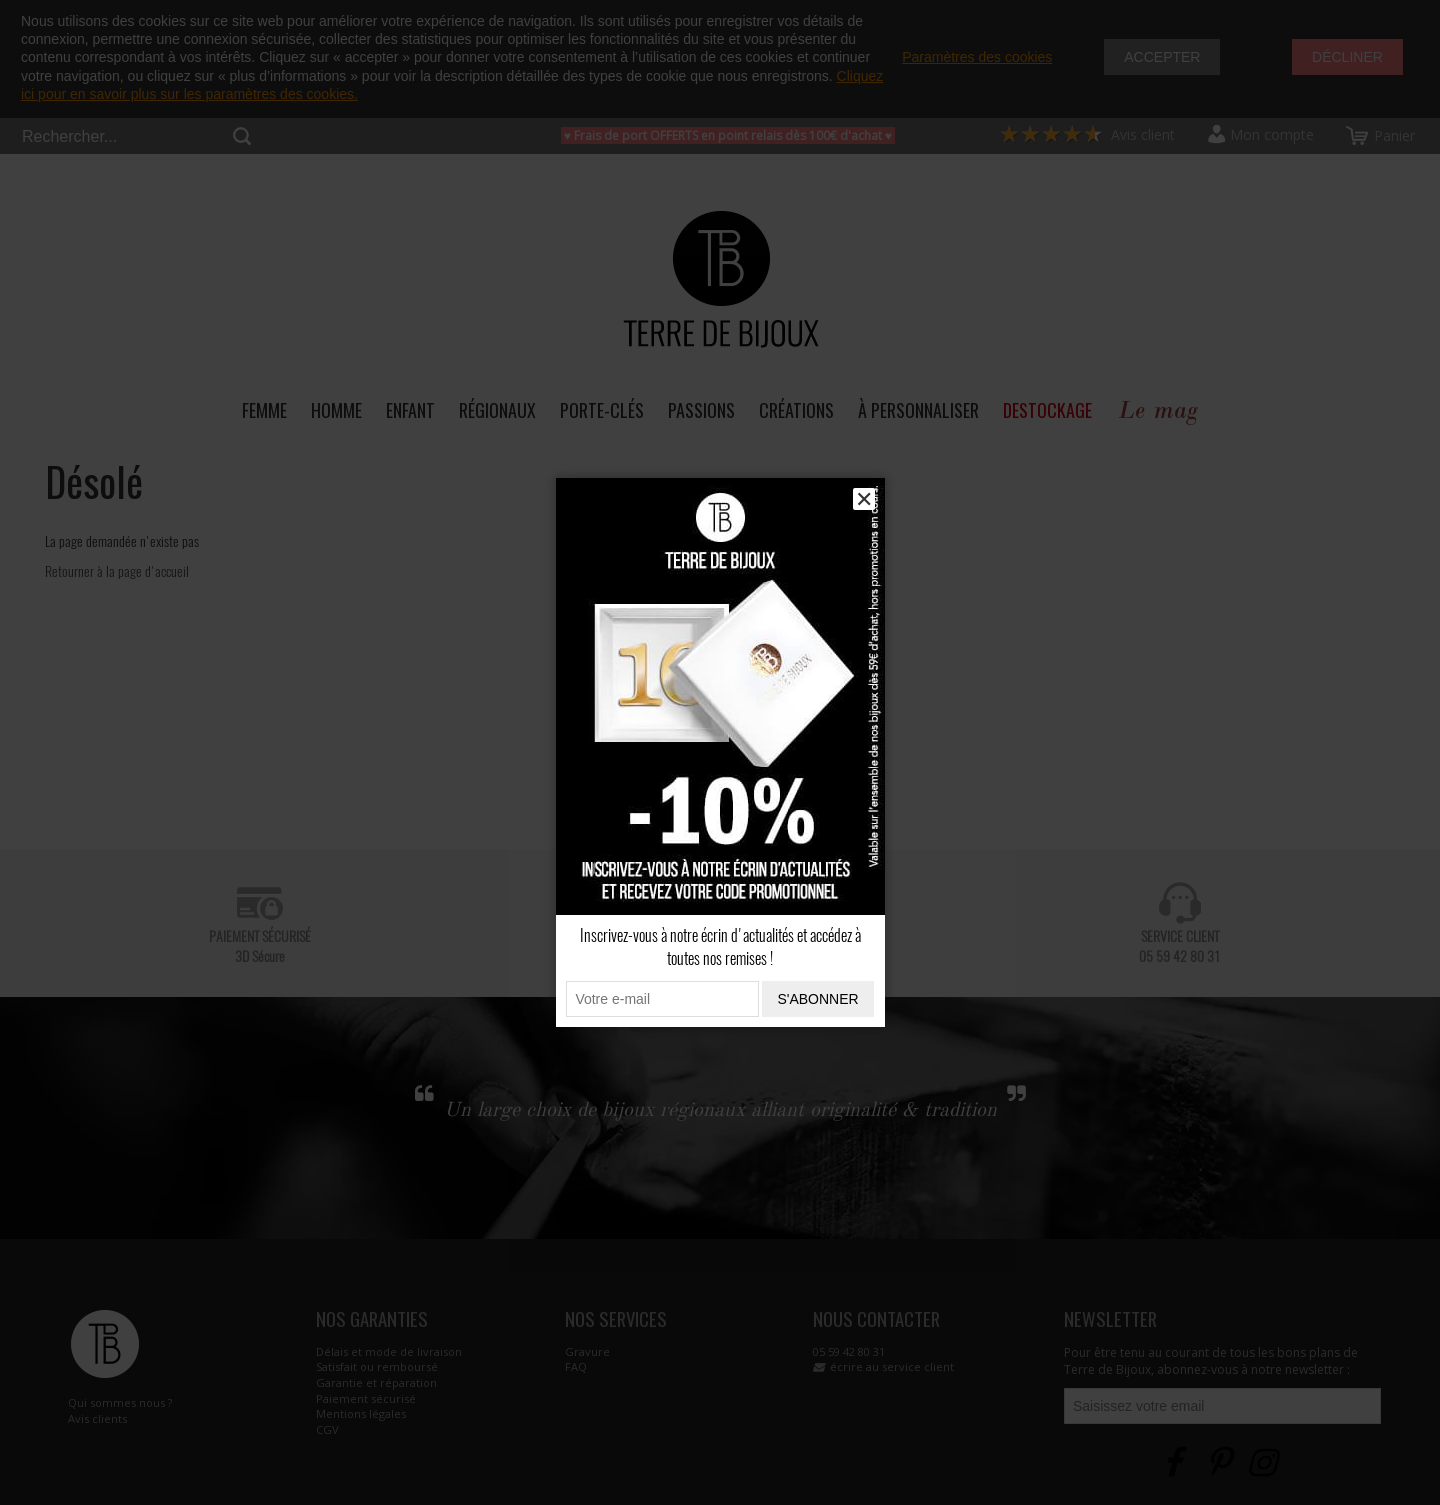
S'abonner (817, 999)
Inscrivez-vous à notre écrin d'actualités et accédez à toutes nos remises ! (720, 947)
